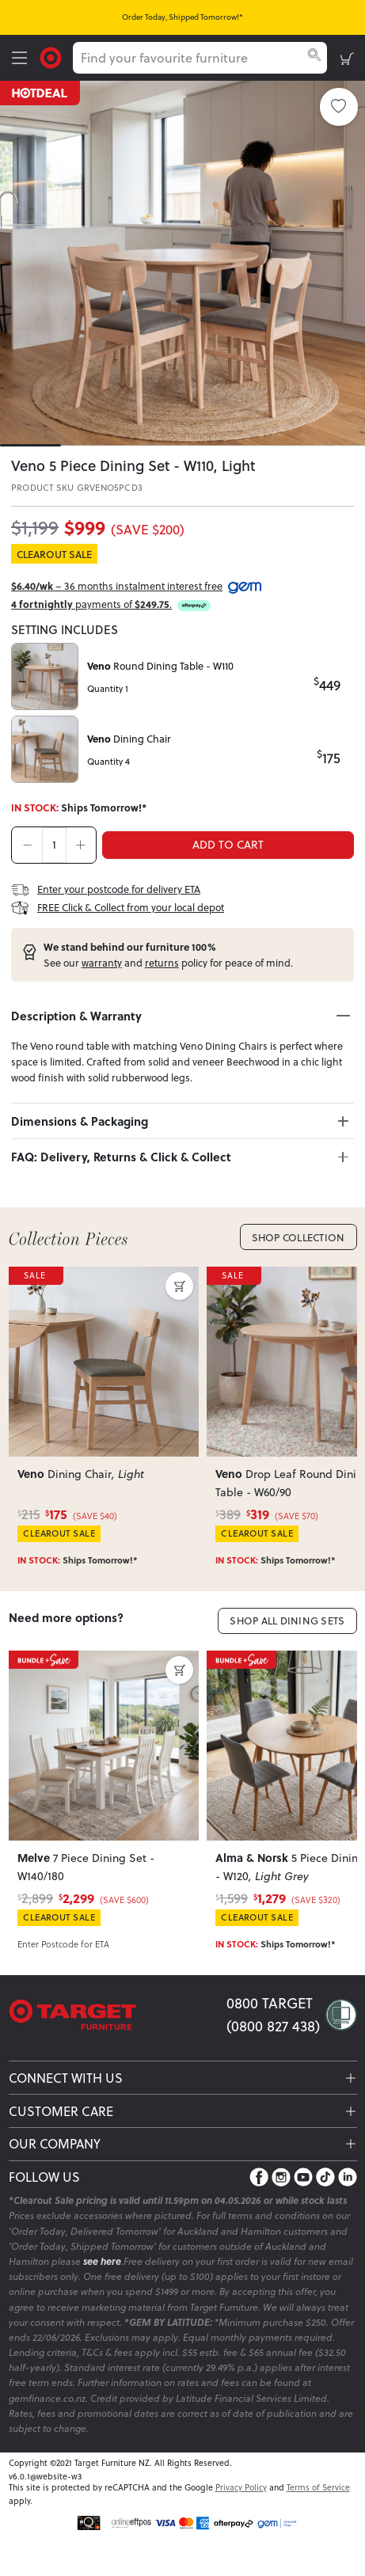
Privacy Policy (241, 2487)
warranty (102, 963)
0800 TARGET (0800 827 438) (273, 2014)
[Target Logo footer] (117, 2015)
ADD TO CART (228, 844)
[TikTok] (325, 2177)
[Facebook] (258, 2177)
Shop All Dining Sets (287, 1620)
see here (102, 2261)
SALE (36, 1275)
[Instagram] (281, 2177)
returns (162, 963)
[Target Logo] (51, 56)
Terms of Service (318, 2487)
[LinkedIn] (347, 2177)
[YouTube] (303, 2177)
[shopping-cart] (347, 58)
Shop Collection (298, 1237)
